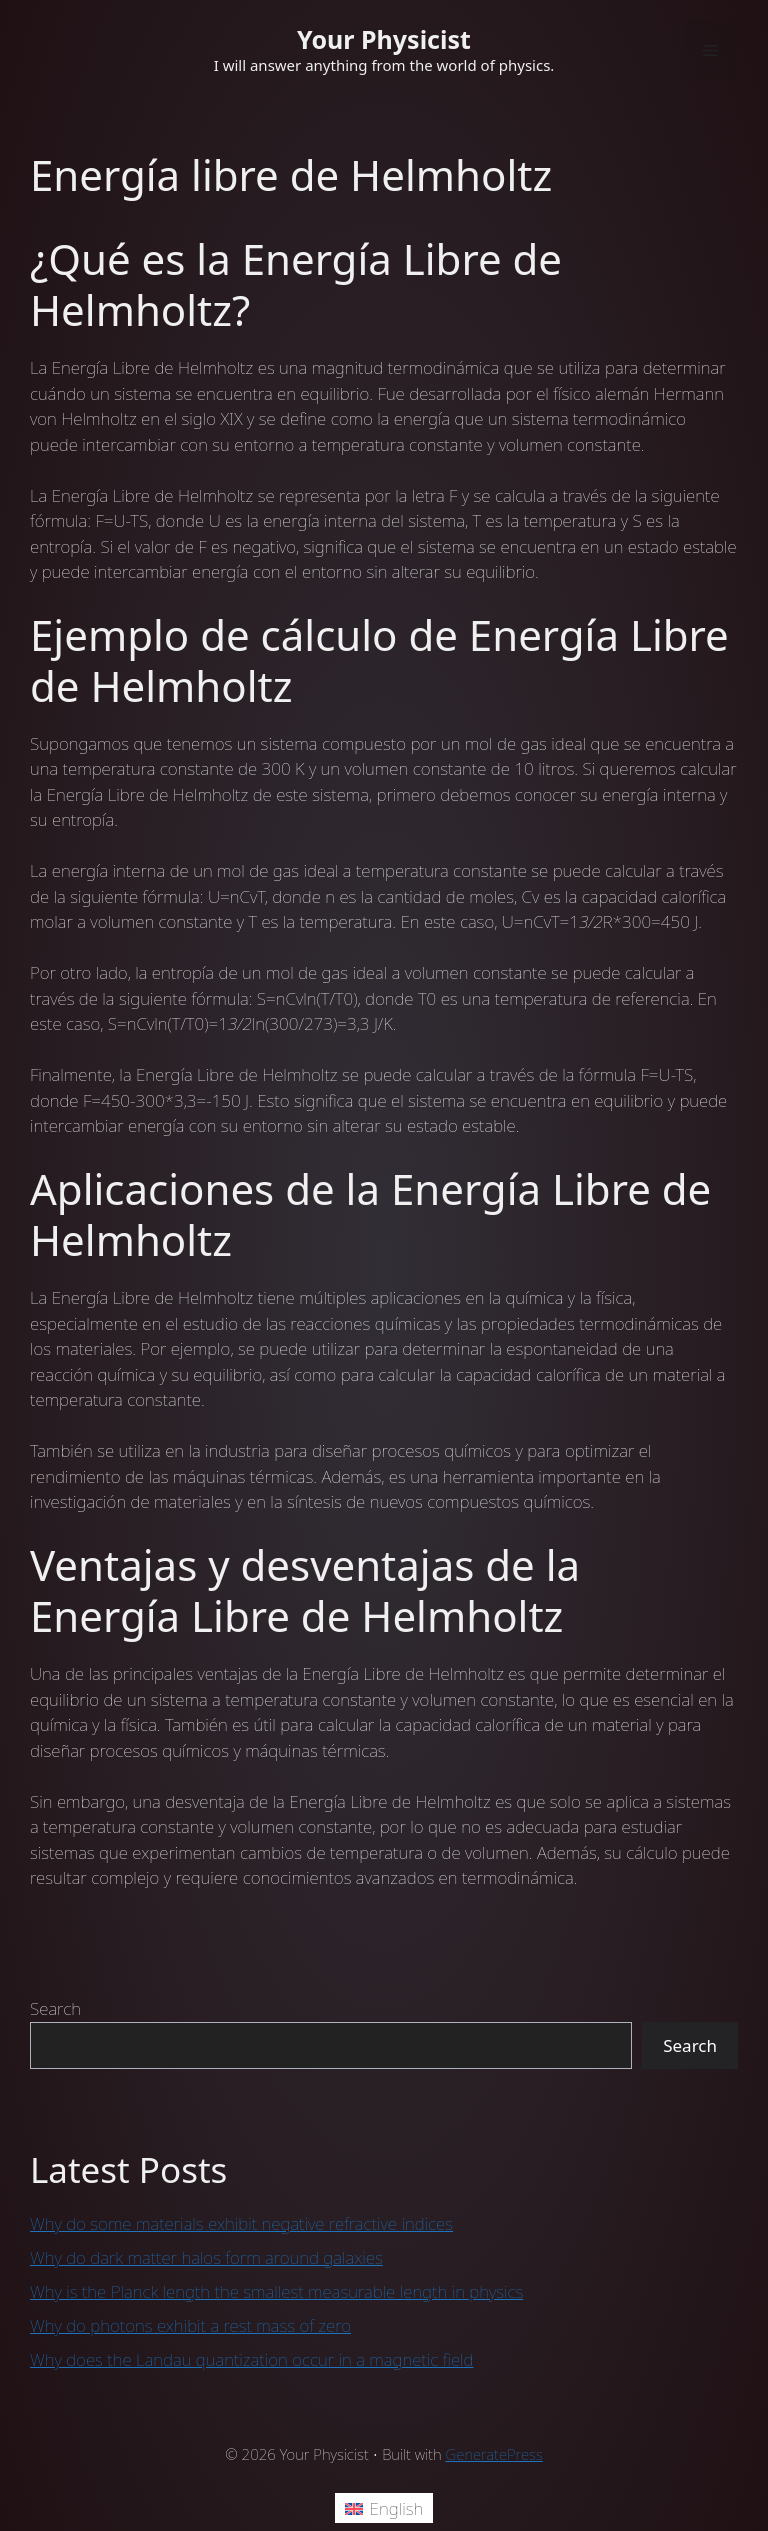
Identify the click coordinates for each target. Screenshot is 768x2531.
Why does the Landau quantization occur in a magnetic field (252, 2359)
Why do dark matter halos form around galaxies (206, 2257)
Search (55, 2008)
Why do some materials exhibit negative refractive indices (241, 2223)
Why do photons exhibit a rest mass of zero (190, 2325)
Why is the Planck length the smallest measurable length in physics (276, 2291)
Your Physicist (384, 39)
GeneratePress (494, 2454)
